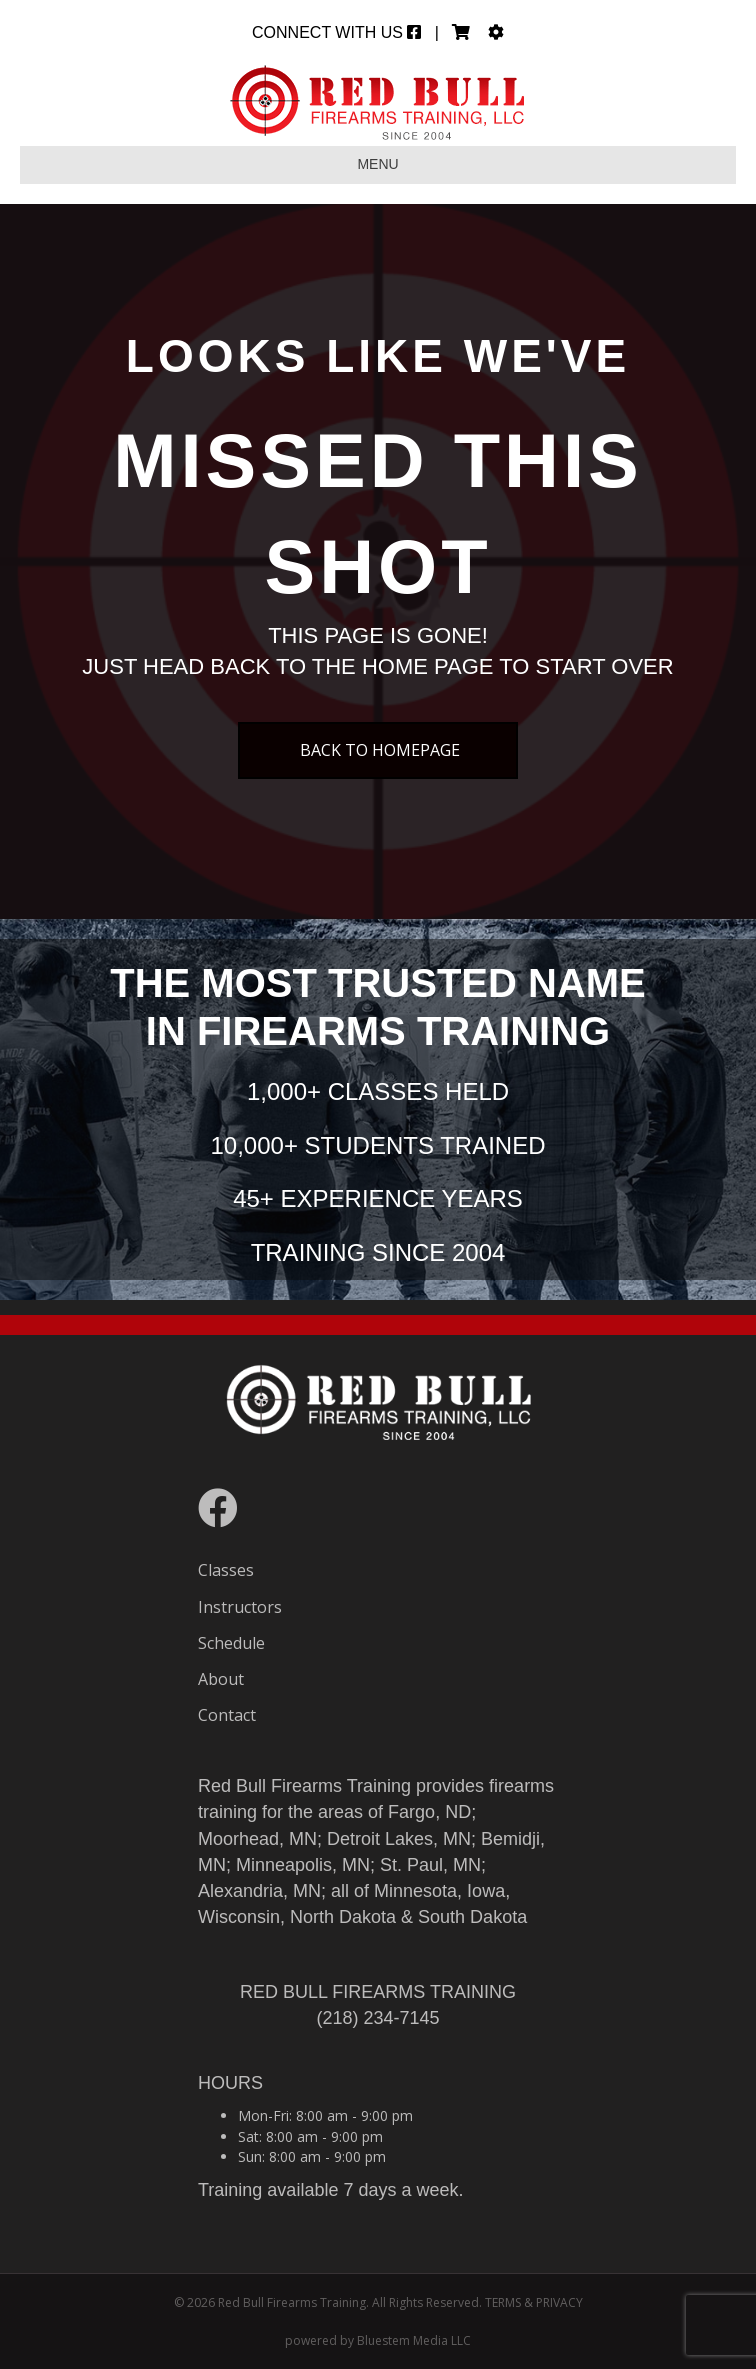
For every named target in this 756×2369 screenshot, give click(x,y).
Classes (226, 1570)
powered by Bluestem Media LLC (378, 2340)
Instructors (240, 1607)
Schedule (231, 1643)
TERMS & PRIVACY (534, 2302)
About (221, 1679)
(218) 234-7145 (377, 2018)
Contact (227, 1715)
